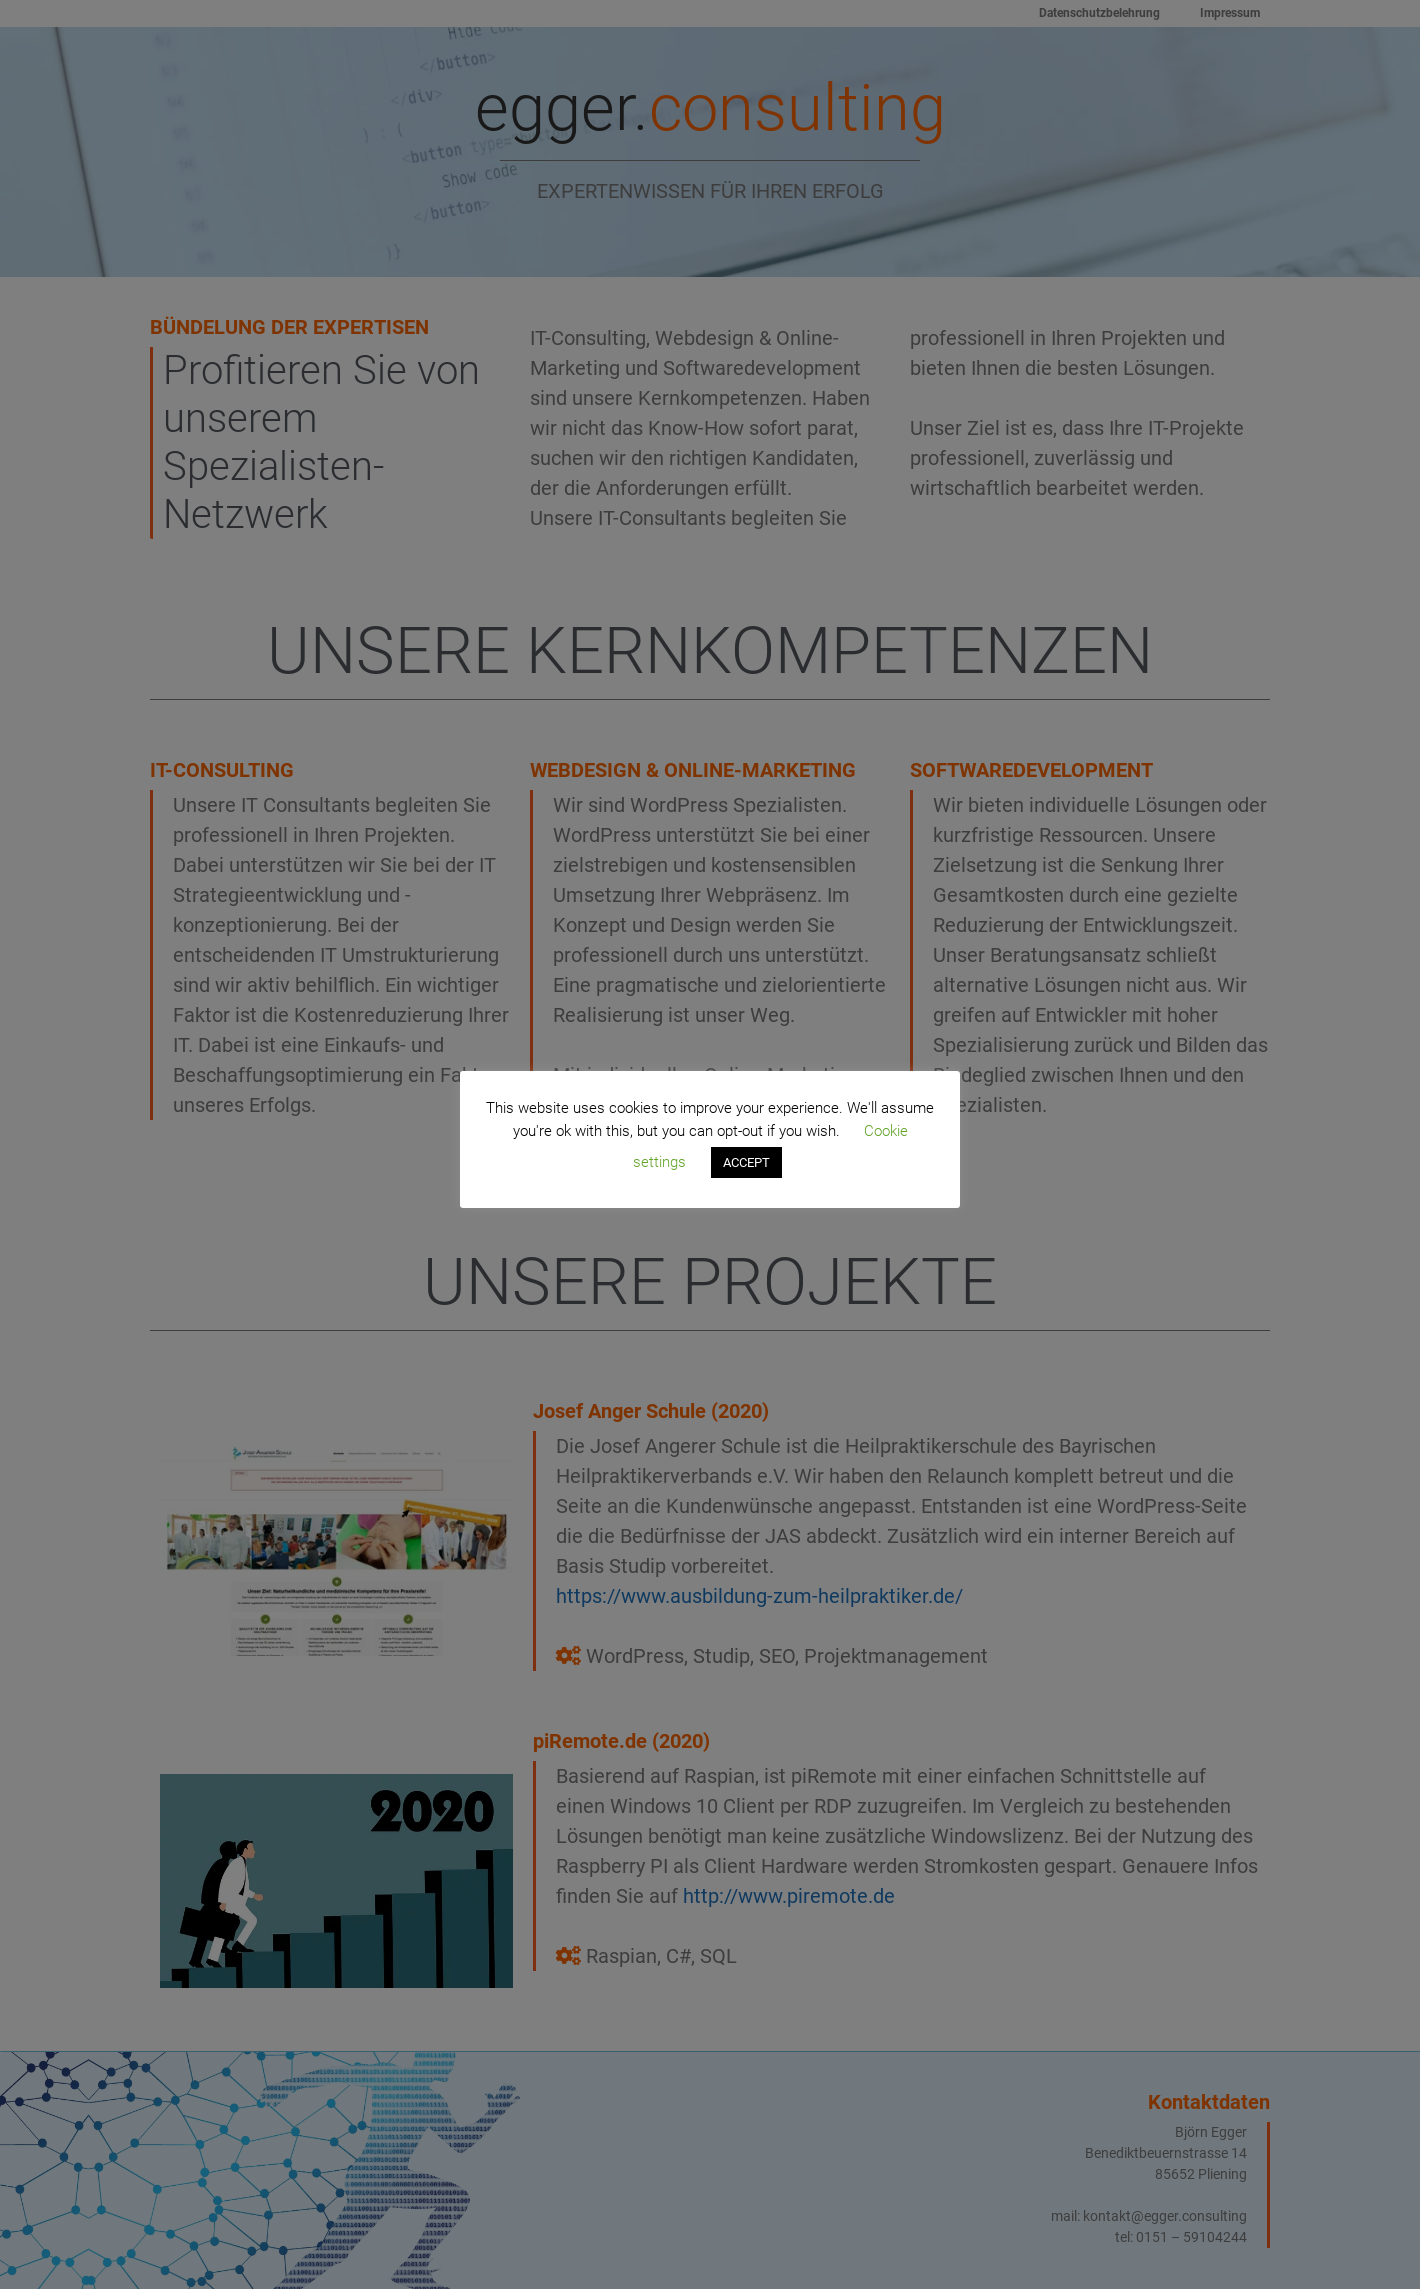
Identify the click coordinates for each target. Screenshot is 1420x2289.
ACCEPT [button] (746, 1162)
